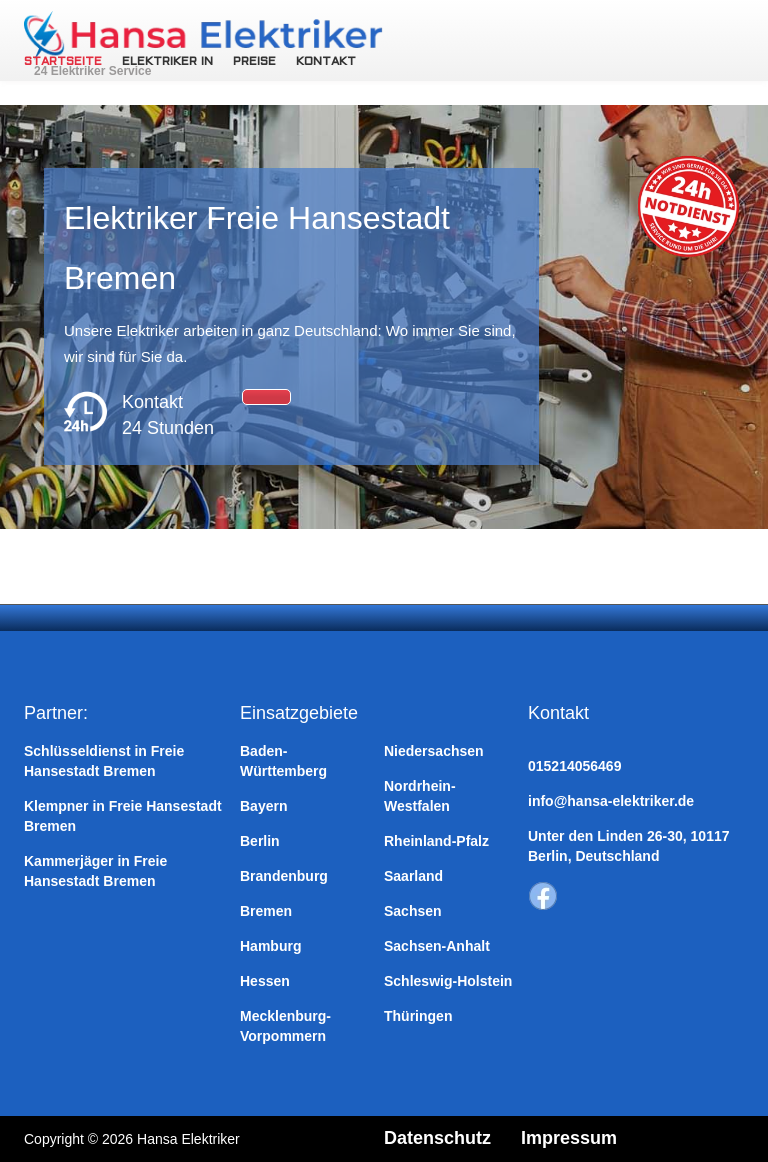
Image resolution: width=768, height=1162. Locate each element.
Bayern (263, 806)
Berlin (260, 841)
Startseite (63, 62)
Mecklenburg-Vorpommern (285, 1026)
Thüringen (418, 1016)
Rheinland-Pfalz (436, 841)
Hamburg (270, 946)
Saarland (413, 876)
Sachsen (413, 911)
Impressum (569, 1138)
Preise (254, 62)
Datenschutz (437, 1138)
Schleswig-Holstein (448, 981)
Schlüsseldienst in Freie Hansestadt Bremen (104, 761)
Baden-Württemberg (283, 761)
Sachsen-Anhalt (437, 946)
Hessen (265, 981)
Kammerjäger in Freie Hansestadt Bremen (95, 871)
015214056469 (574, 766)
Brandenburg (284, 876)
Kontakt (326, 62)
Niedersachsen (434, 751)
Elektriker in (167, 62)
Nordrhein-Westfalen (420, 796)
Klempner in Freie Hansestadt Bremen (123, 816)
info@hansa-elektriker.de (611, 801)
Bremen (266, 911)
